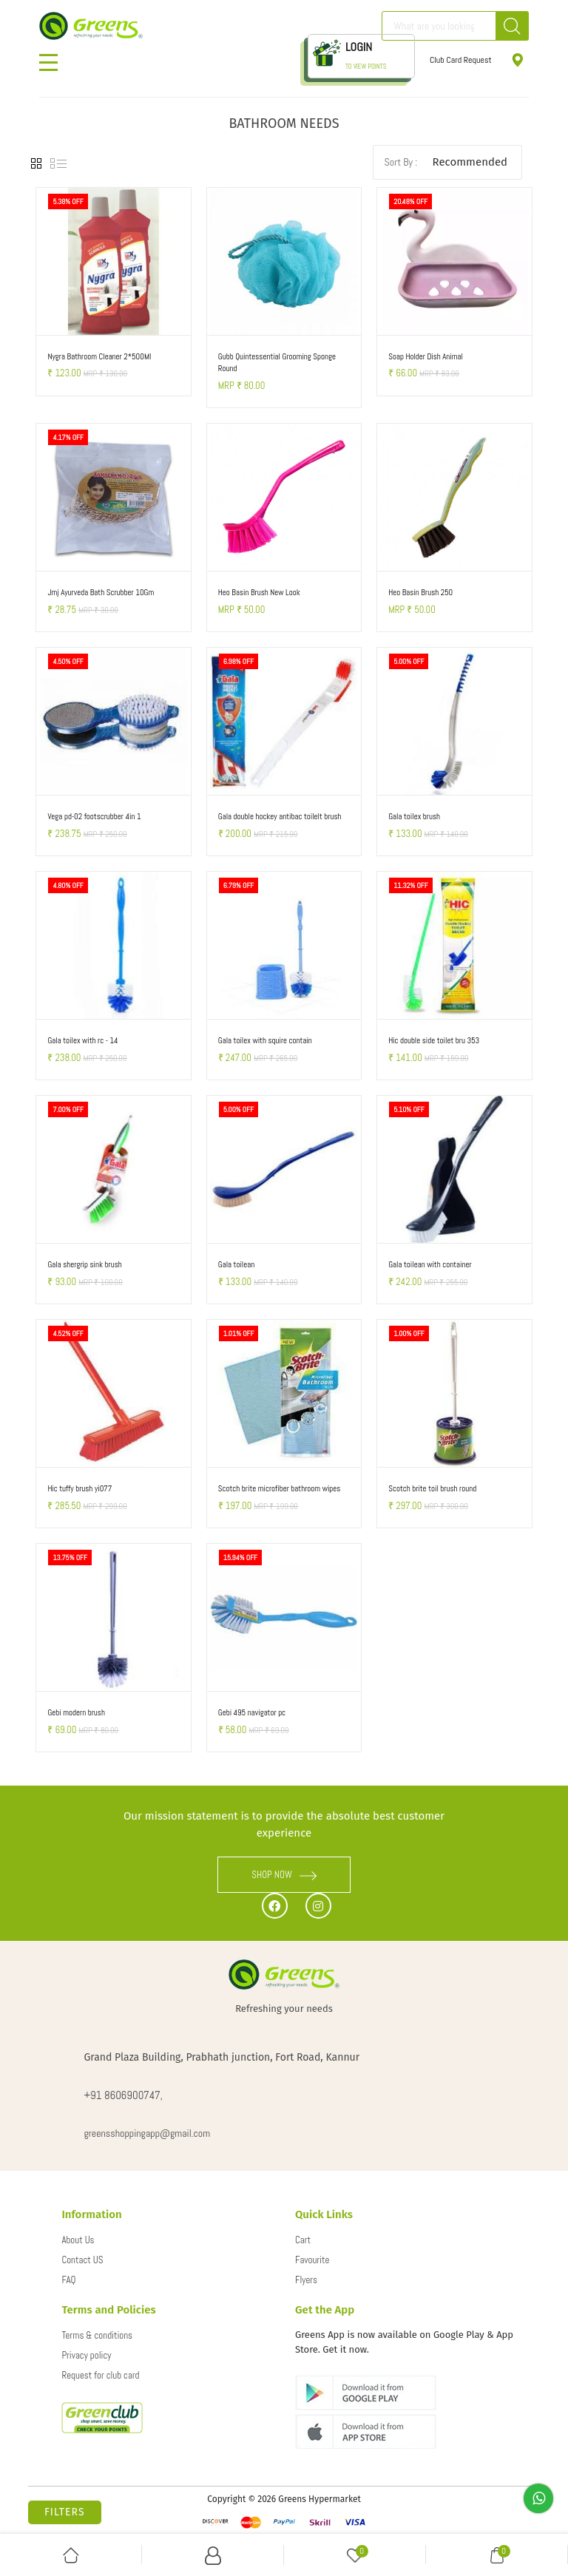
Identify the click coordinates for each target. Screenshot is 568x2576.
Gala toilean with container (429, 1264)
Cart (303, 2240)
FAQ (68, 2280)
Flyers (306, 2280)
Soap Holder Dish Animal (425, 356)
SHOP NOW (284, 1874)
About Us (77, 2240)
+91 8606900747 (122, 2095)
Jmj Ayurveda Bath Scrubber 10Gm (100, 592)
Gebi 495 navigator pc (251, 1712)
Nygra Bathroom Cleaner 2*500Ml (99, 356)
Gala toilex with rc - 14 (82, 1040)
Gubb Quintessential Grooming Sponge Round (277, 362)
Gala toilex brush (414, 816)
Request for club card (100, 2375)
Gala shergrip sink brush (84, 1264)
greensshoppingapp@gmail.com (147, 2133)
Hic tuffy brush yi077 (79, 1488)
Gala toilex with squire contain (265, 1040)
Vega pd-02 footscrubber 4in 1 (94, 816)
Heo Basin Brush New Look (259, 592)
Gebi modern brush (75, 1712)
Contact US (82, 2260)
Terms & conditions (96, 2335)
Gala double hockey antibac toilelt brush (280, 816)
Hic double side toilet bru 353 (433, 1040)
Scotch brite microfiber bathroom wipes (279, 1488)
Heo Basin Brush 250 (420, 592)
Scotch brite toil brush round (432, 1488)
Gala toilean (236, 1264)
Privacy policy (86, 2355)
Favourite (312, 2260)
